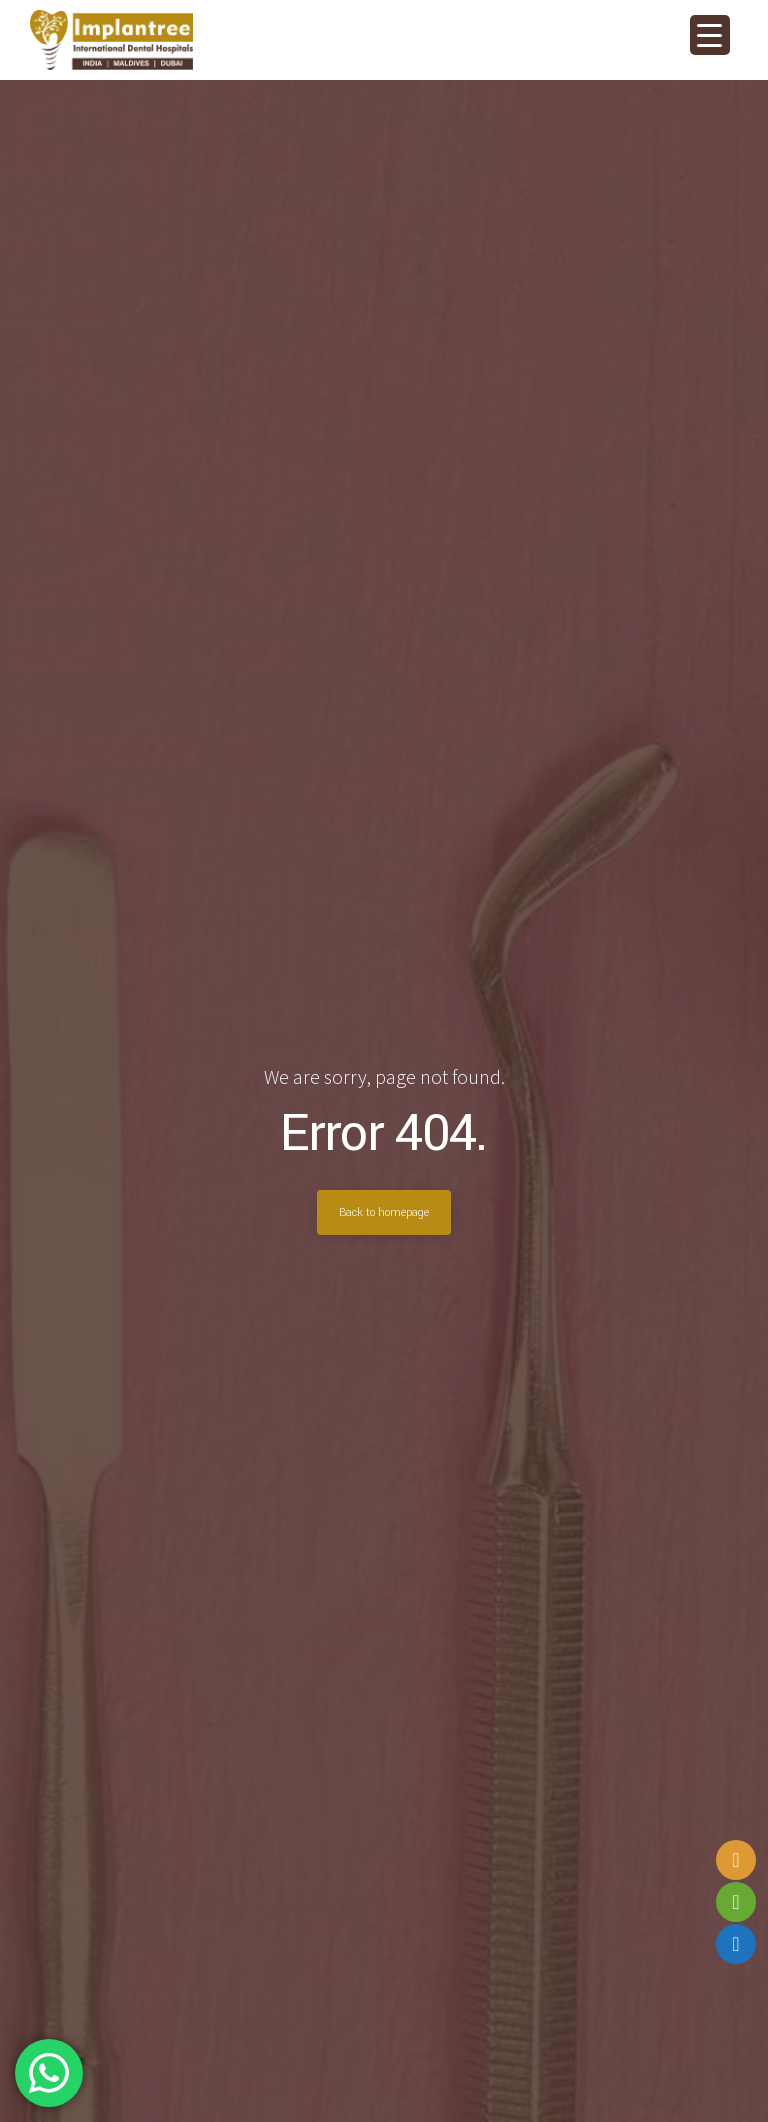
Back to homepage (384, 1212)
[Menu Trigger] (710, 35)
